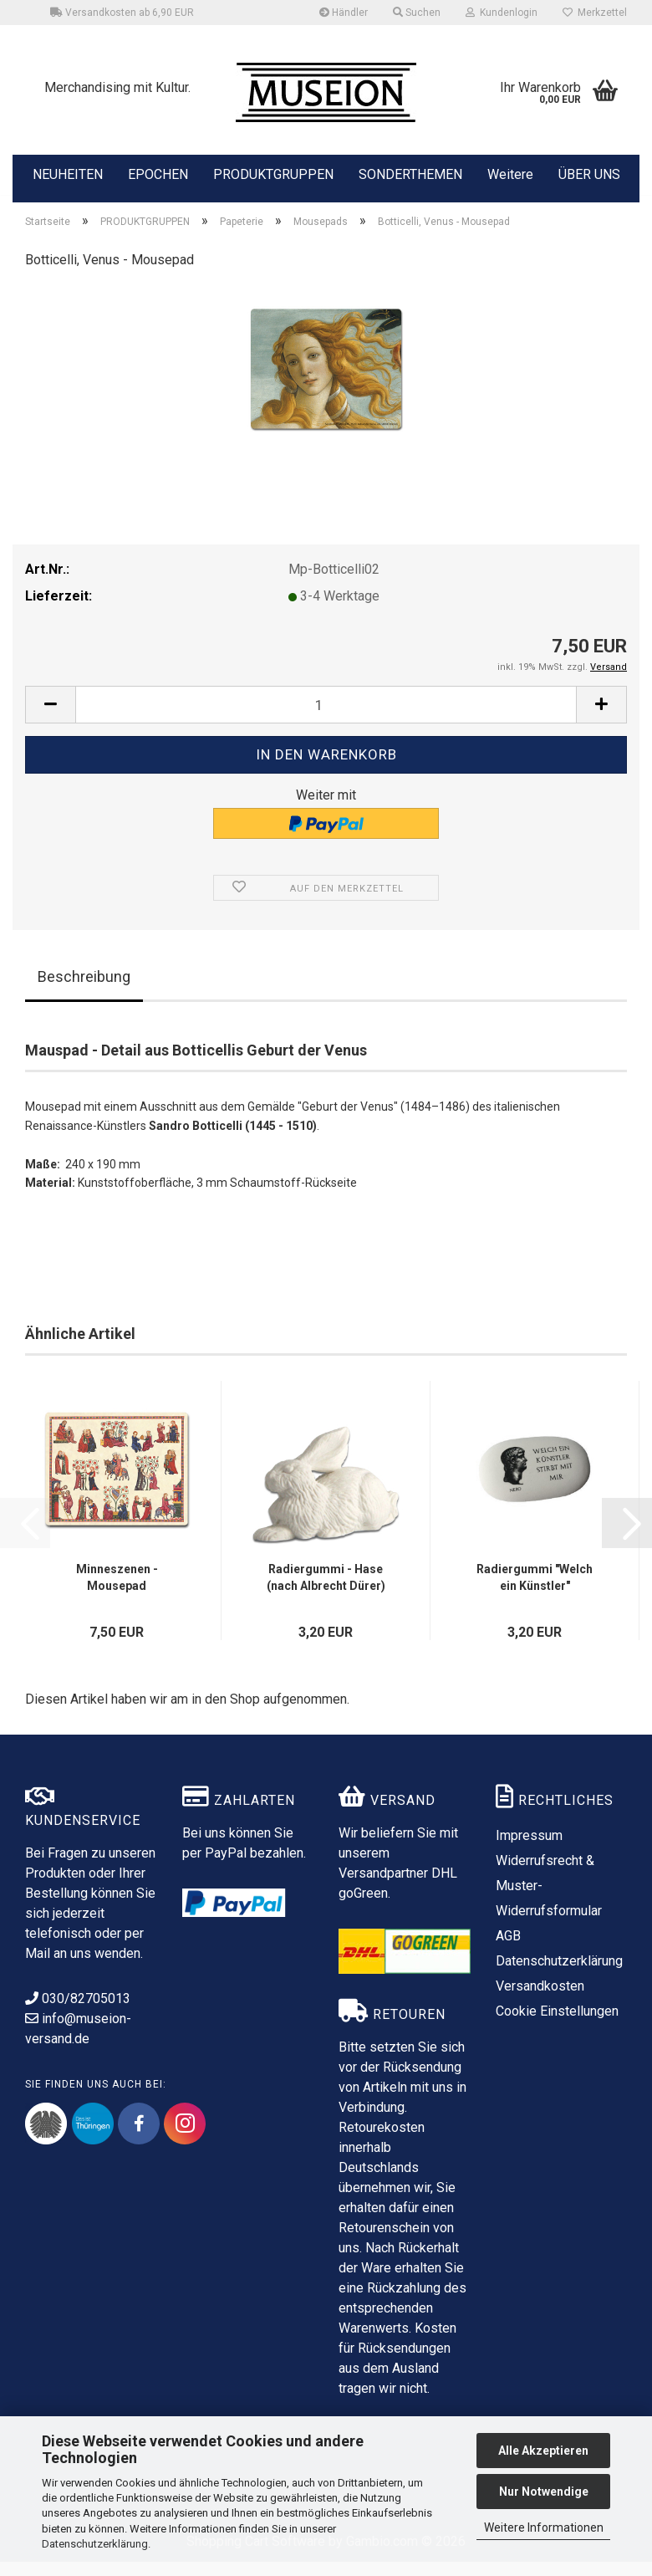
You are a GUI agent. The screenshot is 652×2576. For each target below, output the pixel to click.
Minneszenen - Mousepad (117, 1592)
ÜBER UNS (589, 174)
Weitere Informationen (544, 2527)
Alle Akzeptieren (543, 2450)
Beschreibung (84, 990)
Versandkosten (540, 2000)
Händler (343, 12)
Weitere (510, 173)
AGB (508, 1950)
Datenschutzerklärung (95, 2544)
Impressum (529, 1850)
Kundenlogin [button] (501, 12)
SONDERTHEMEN (410, 173)
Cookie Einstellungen (557, 2025)
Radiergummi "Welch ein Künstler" (534, 1592)
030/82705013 (77, 2013)
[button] (50, 719)
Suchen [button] (417, 12)
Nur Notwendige (543, 2491)
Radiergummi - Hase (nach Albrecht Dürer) (326, 1592)
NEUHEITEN (68, 173)
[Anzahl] (326, 719)
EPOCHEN (158, 173)
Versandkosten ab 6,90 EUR (122, 12)
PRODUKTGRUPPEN (273, 173)
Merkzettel (595, 12)
